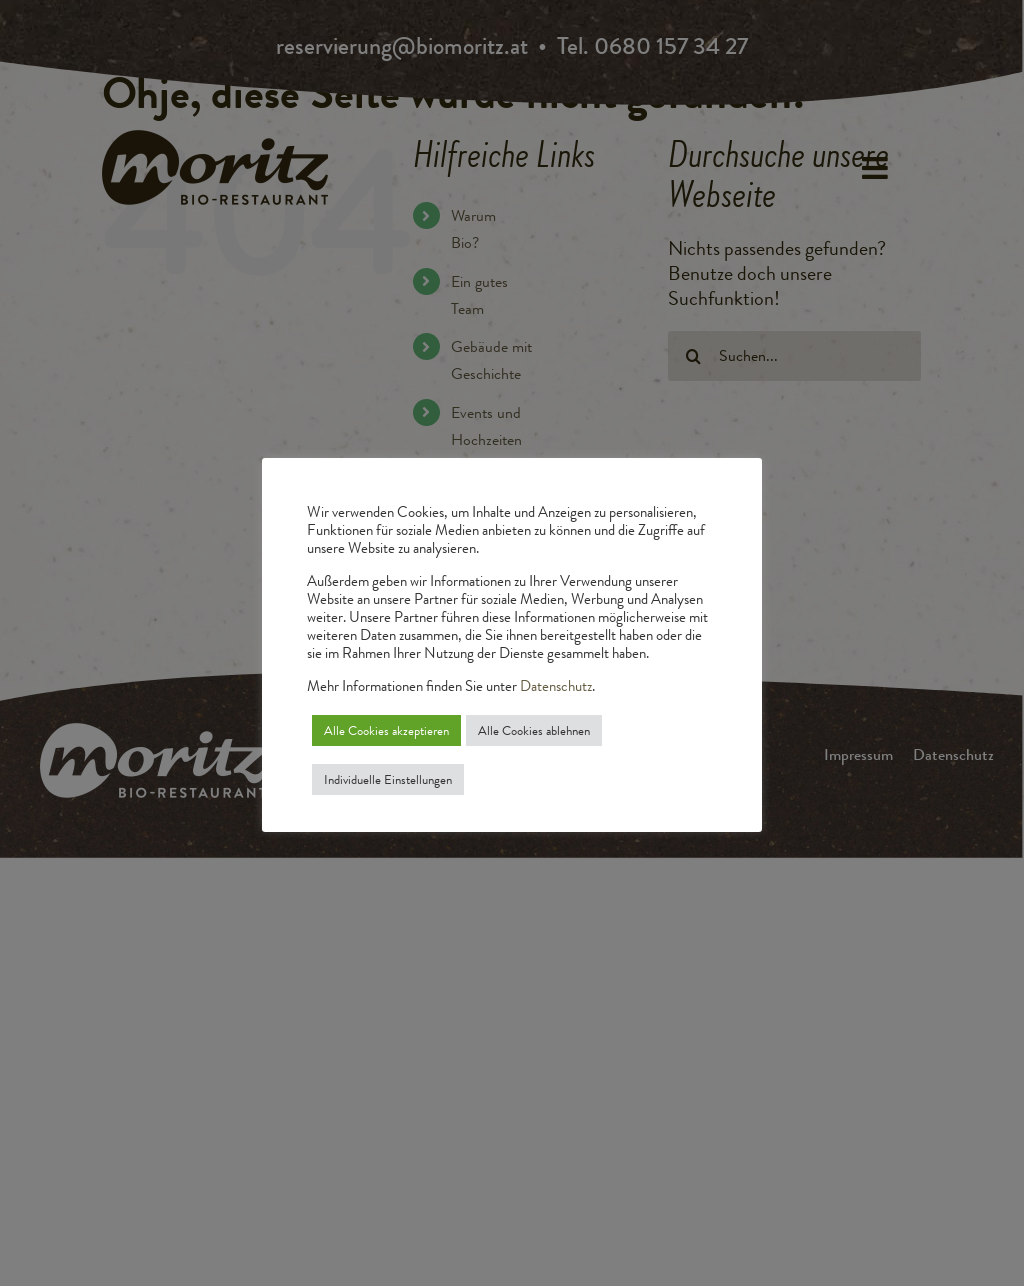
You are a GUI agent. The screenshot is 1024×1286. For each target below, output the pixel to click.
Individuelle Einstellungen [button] (388, 779)
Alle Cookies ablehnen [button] (534, 730)
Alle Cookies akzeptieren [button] (386, 730)
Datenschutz (556, 686)
